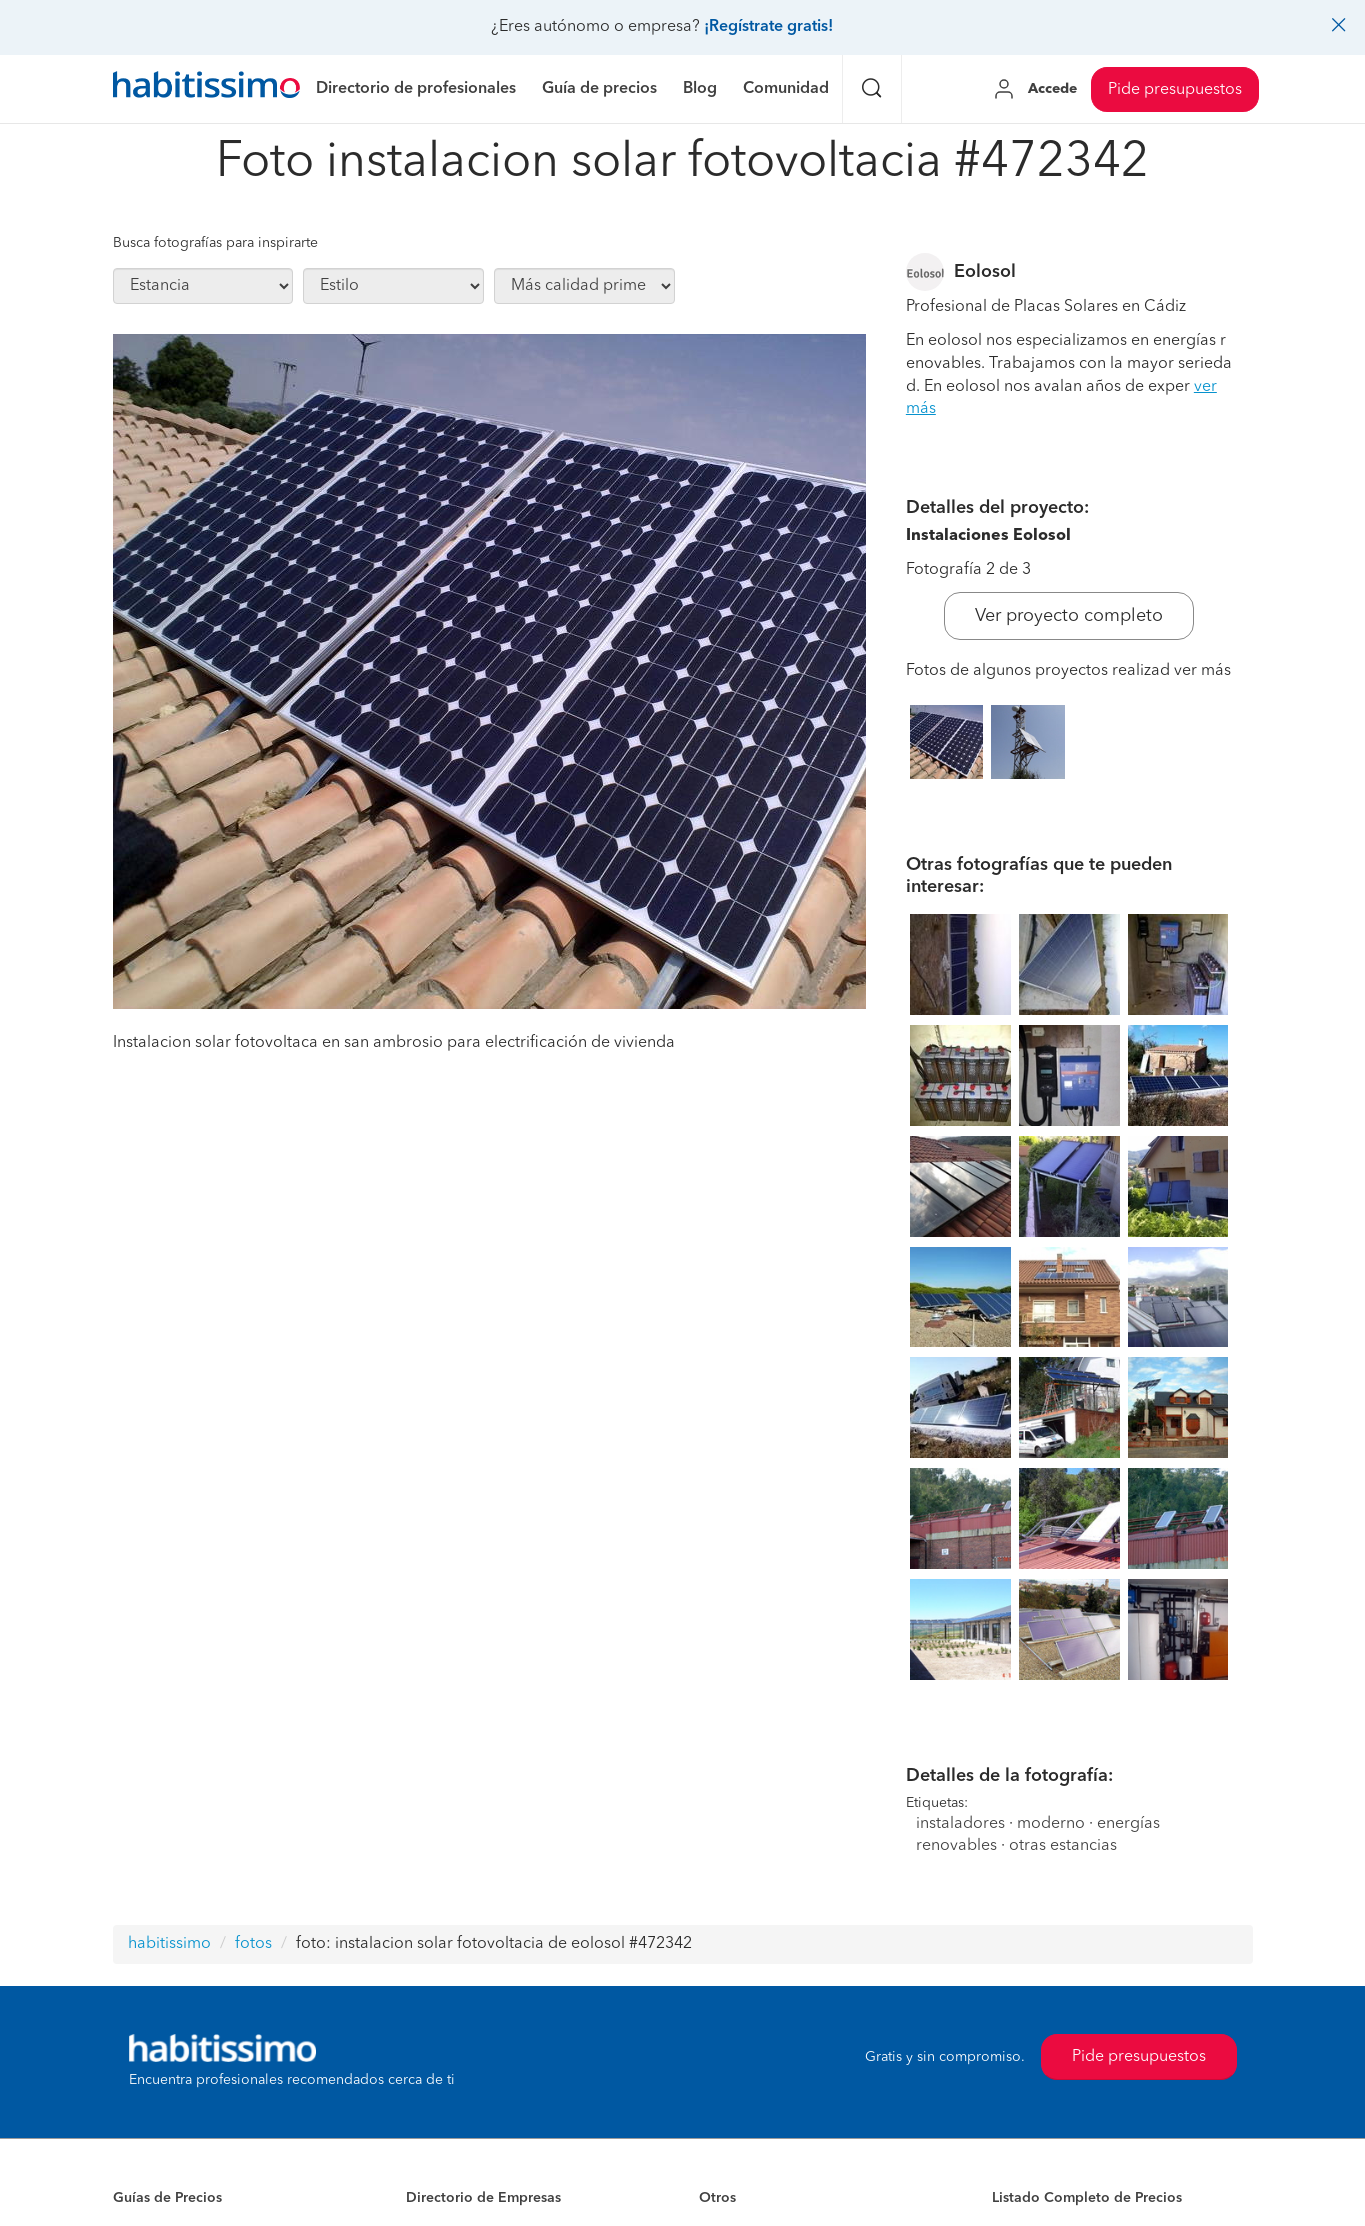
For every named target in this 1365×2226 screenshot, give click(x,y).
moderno (1051, 1824)
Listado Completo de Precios (1087, 2198)
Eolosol (985, 272)
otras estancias (1063, 1846)
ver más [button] (1202, 671)
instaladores (960, 1824)
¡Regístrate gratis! (768, 27)
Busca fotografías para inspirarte (215, 243)
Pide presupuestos (1175, 90)
